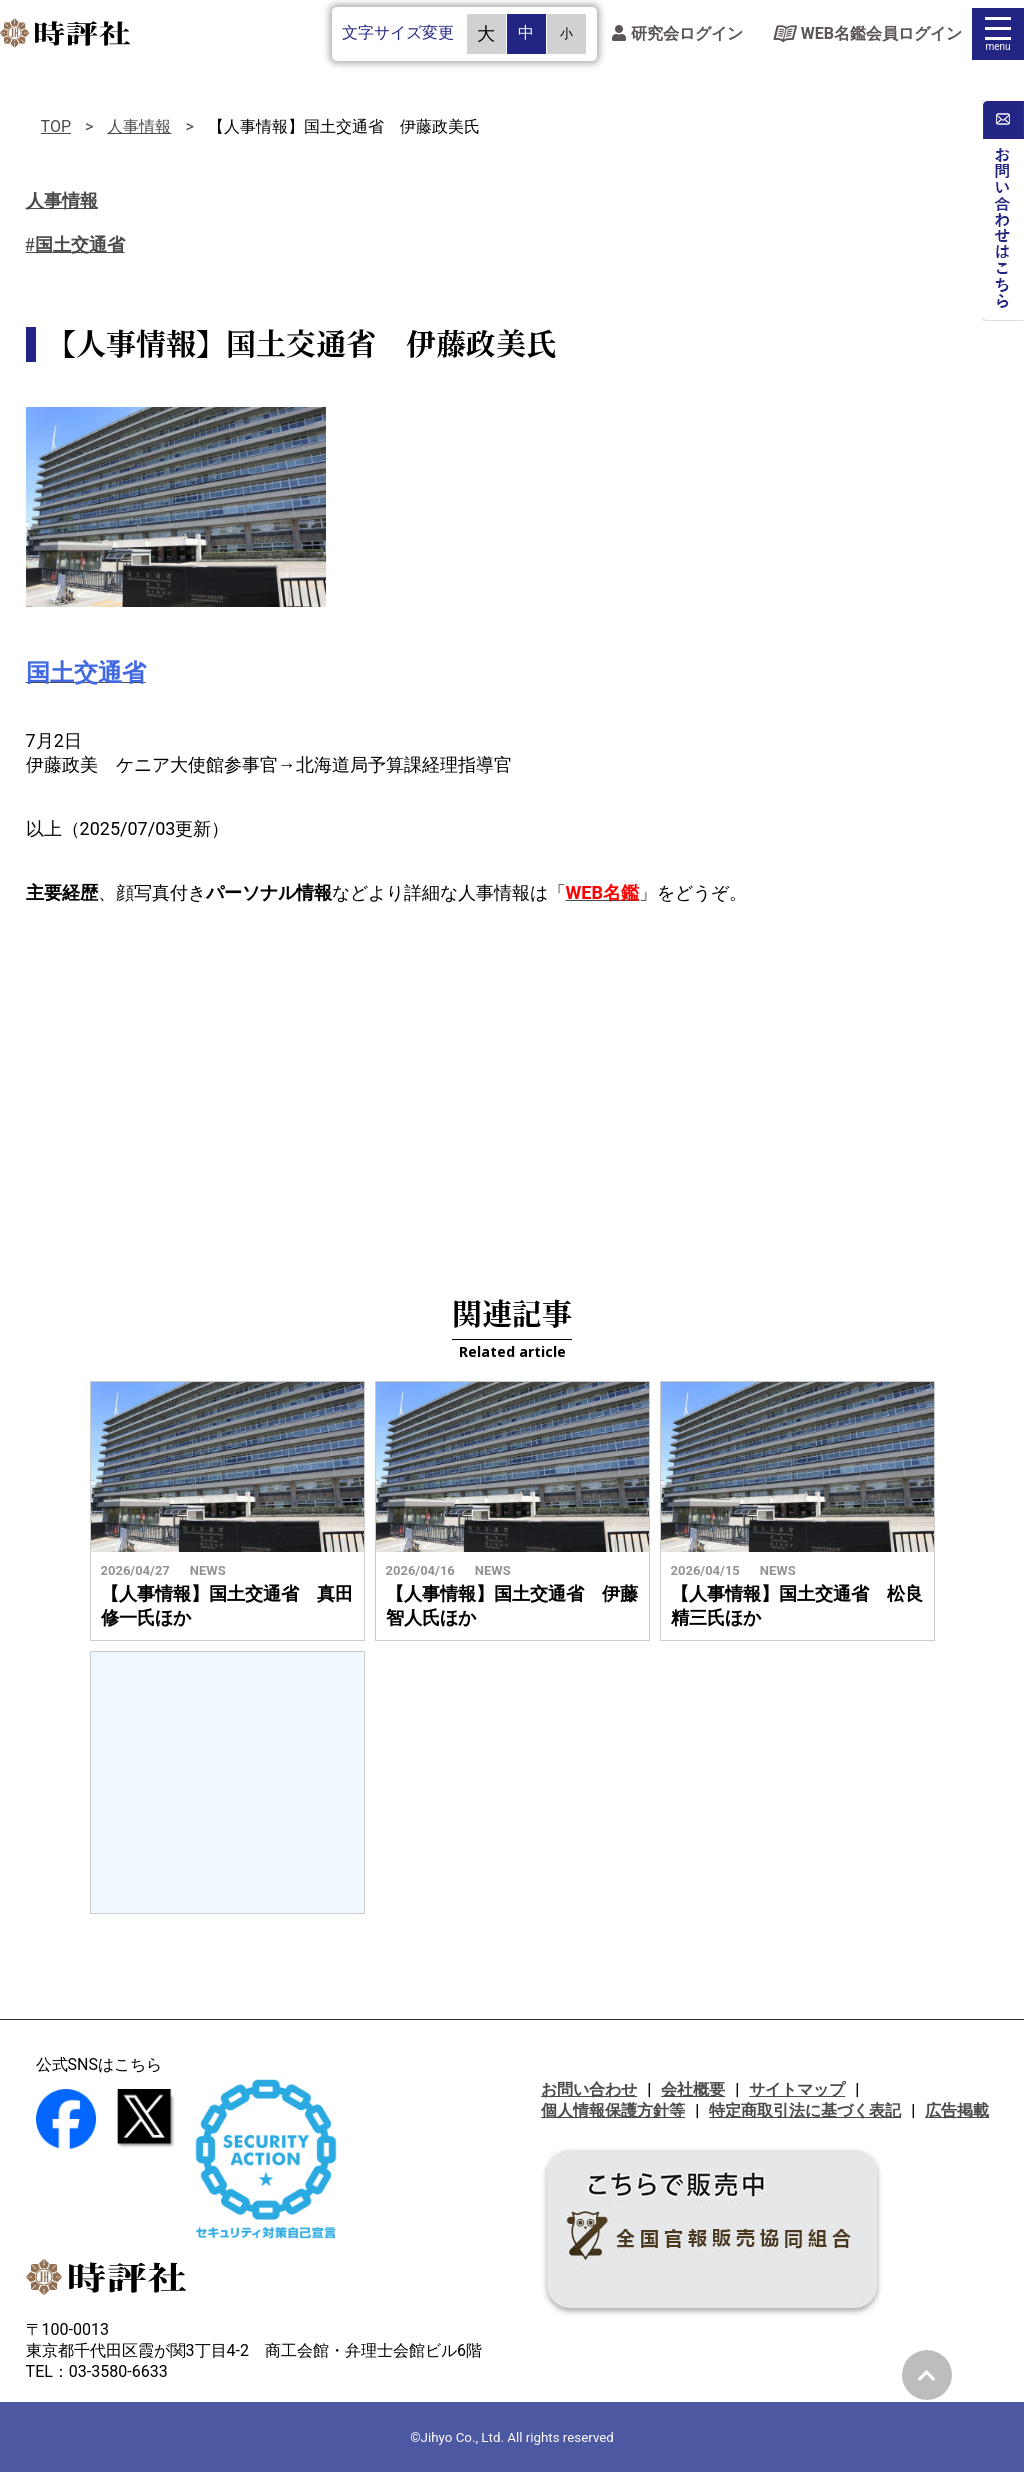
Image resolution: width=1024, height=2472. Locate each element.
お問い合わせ (589, 2089)
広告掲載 (957, 2110)
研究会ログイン (677, 37)
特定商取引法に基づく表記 (805, 2110)
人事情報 (139, 126)
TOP (56, 126)
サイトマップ (797, 2089)
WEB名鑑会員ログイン (867, 37)
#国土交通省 (75, 245)
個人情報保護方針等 (613, 2110)
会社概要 (693, 2089)
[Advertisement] (512, 1085)
